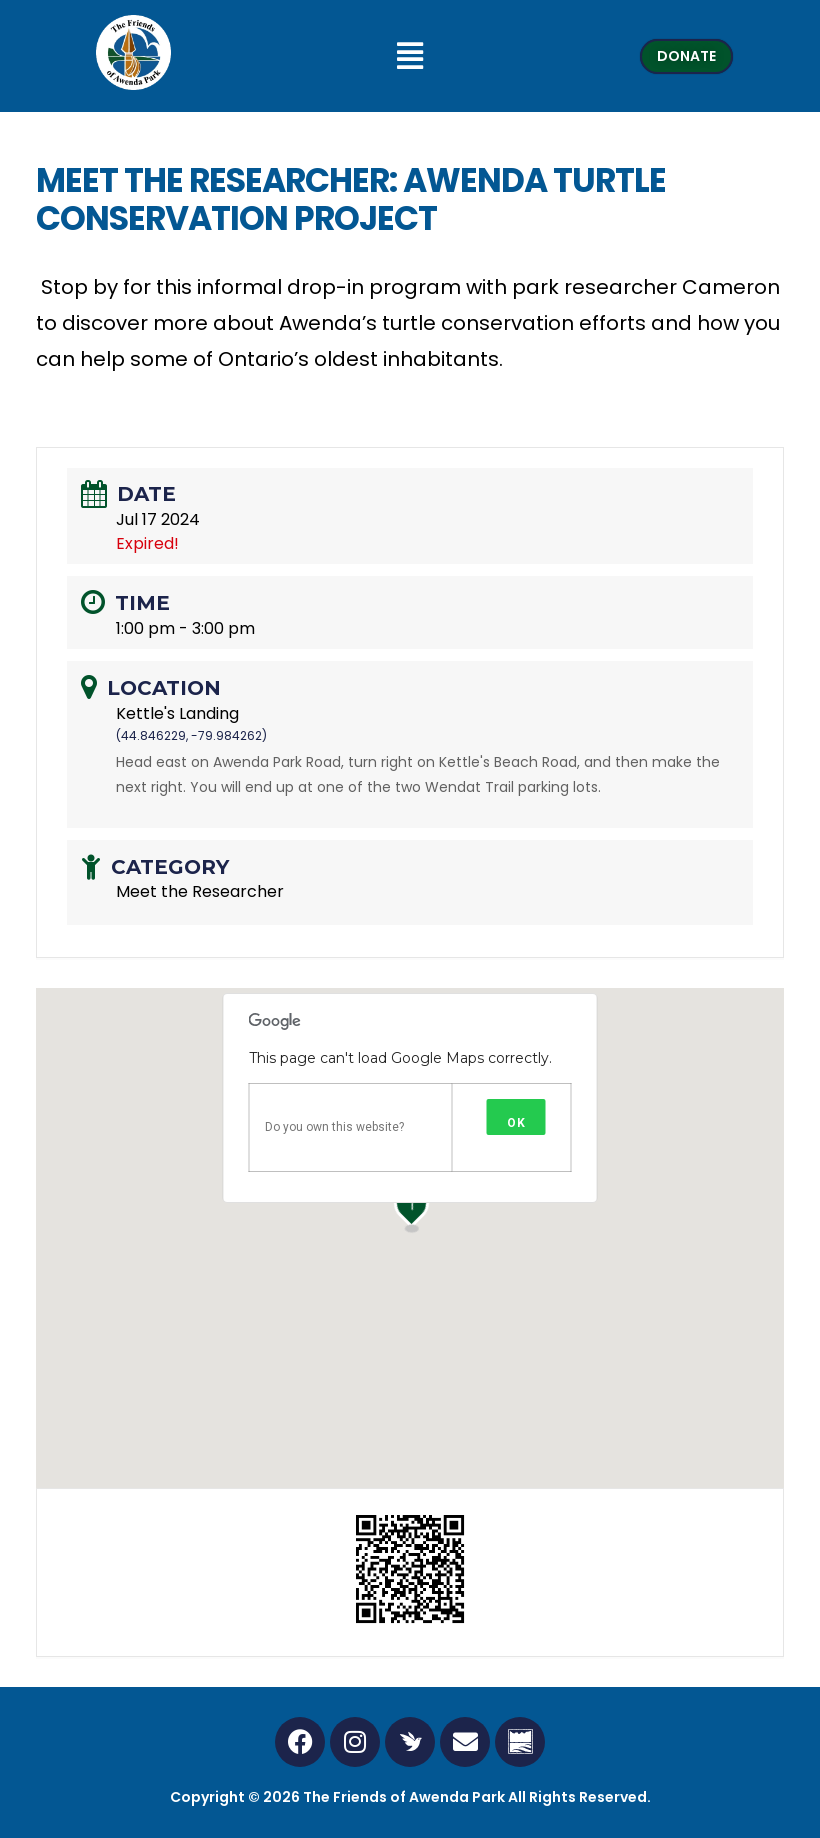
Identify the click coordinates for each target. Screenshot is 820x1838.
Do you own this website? (334, 1127)
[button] (410, 56)
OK (516, 1123)
